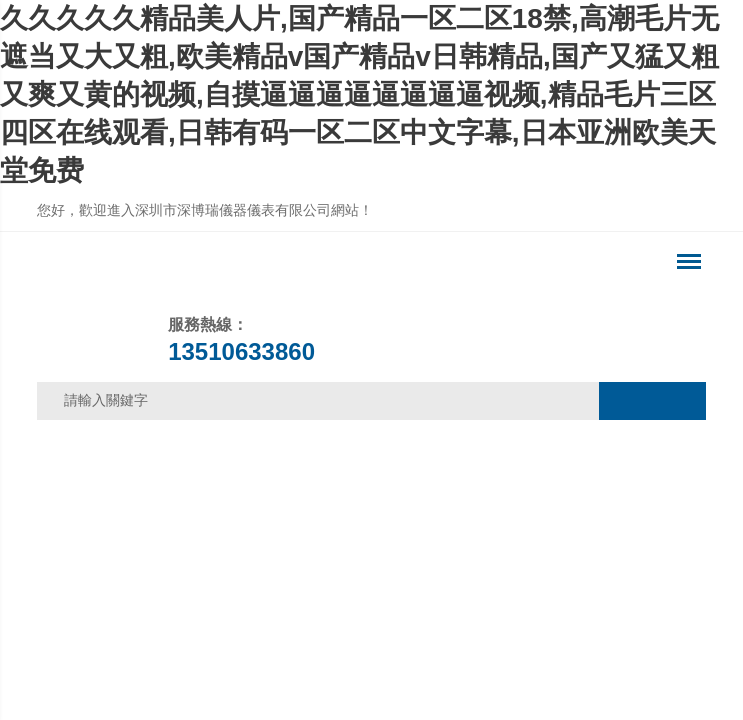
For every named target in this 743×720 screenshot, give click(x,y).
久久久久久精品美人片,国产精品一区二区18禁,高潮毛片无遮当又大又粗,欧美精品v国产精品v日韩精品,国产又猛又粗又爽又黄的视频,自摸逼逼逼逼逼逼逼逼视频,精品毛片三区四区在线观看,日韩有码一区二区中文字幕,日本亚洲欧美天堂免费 (359, 94)
